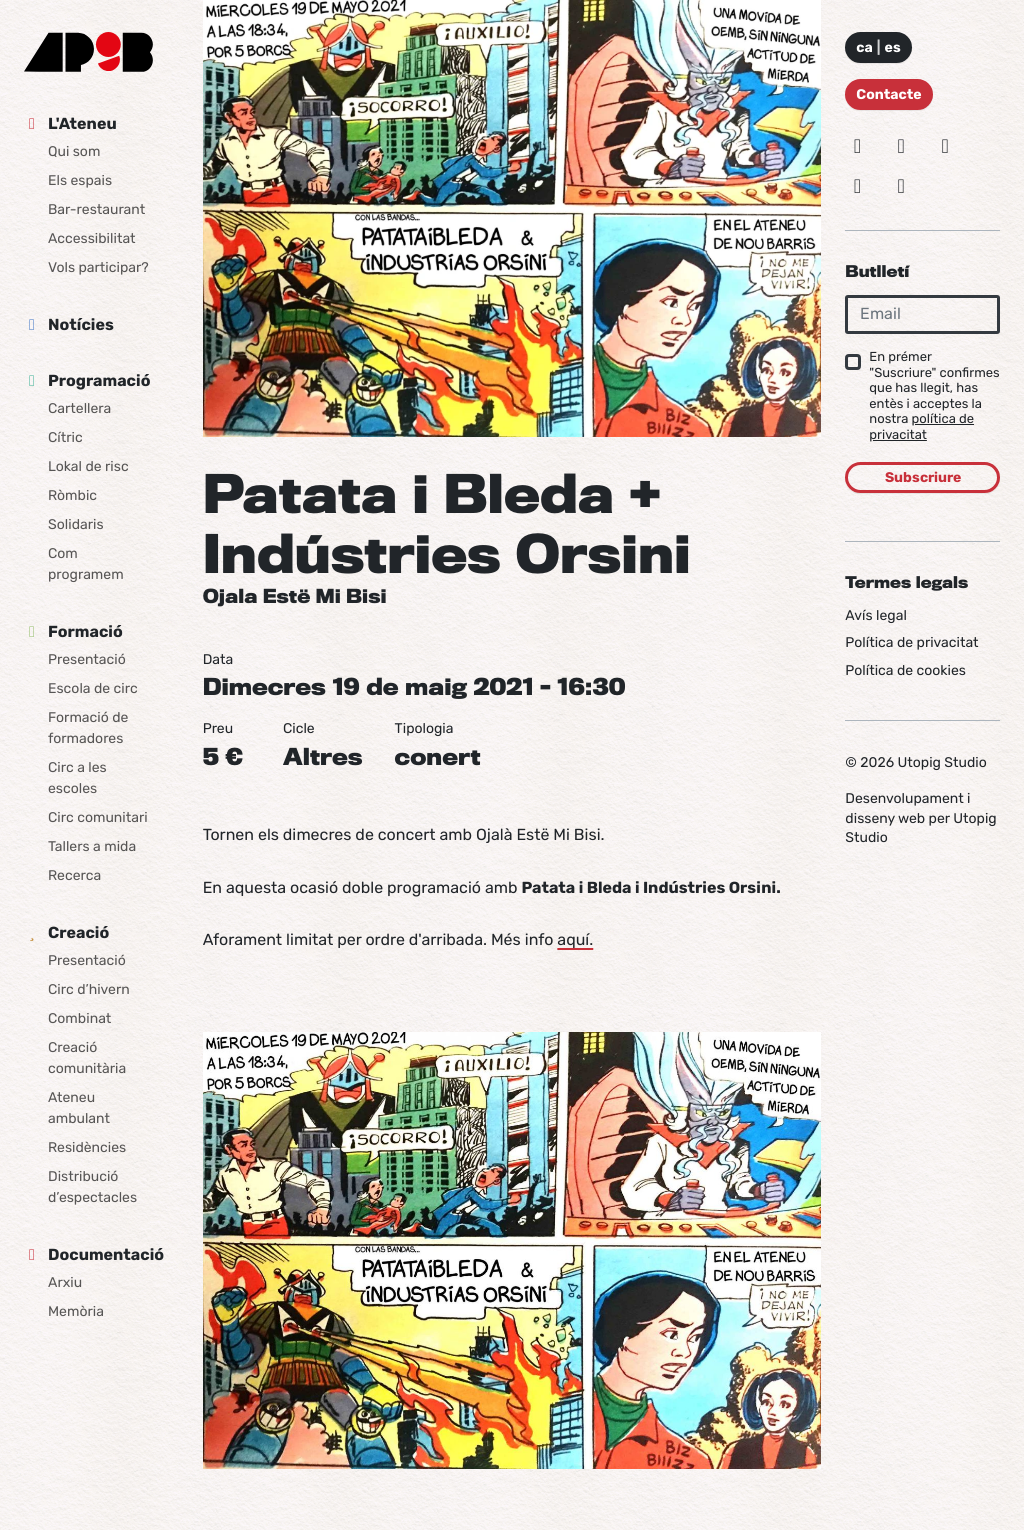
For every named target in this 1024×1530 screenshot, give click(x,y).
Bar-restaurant (96, 209)
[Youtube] (901, 186)
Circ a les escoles (77, 778)
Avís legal (875, 615)
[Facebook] (945, 146)
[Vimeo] (857, 186)
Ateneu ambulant (79, 1108)
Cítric (65, 437)
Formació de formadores (88, 728)
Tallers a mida (92, 846)
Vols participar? (98, 267)
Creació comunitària (87, 1058)
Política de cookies (905, 670)
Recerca (74, 875)
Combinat (79, 1018)
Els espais (80, 180)
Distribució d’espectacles (92, 1187)
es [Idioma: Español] (893, 47)
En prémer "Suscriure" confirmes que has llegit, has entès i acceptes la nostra (934, 396)
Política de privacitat (911, 642)
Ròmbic (72, 495)
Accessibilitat (92, 238)
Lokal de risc (88, 466)
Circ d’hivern (89, 989)
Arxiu (65, 1282)
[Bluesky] (901, 146)
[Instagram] (857, 146)
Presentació (87, 659)
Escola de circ (93, 688)
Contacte (888, 94)
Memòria (76, 1311)
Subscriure (923, 477)
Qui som (74, 151)
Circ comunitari (98, 817)
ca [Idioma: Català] (864, 47)
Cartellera (79, 408)
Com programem (86, 564)
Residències (87, 1147)
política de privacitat (921, 427)
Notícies (81, 324)
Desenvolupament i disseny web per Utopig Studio (920, 818)
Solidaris (76, 524)
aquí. (575, 939)
